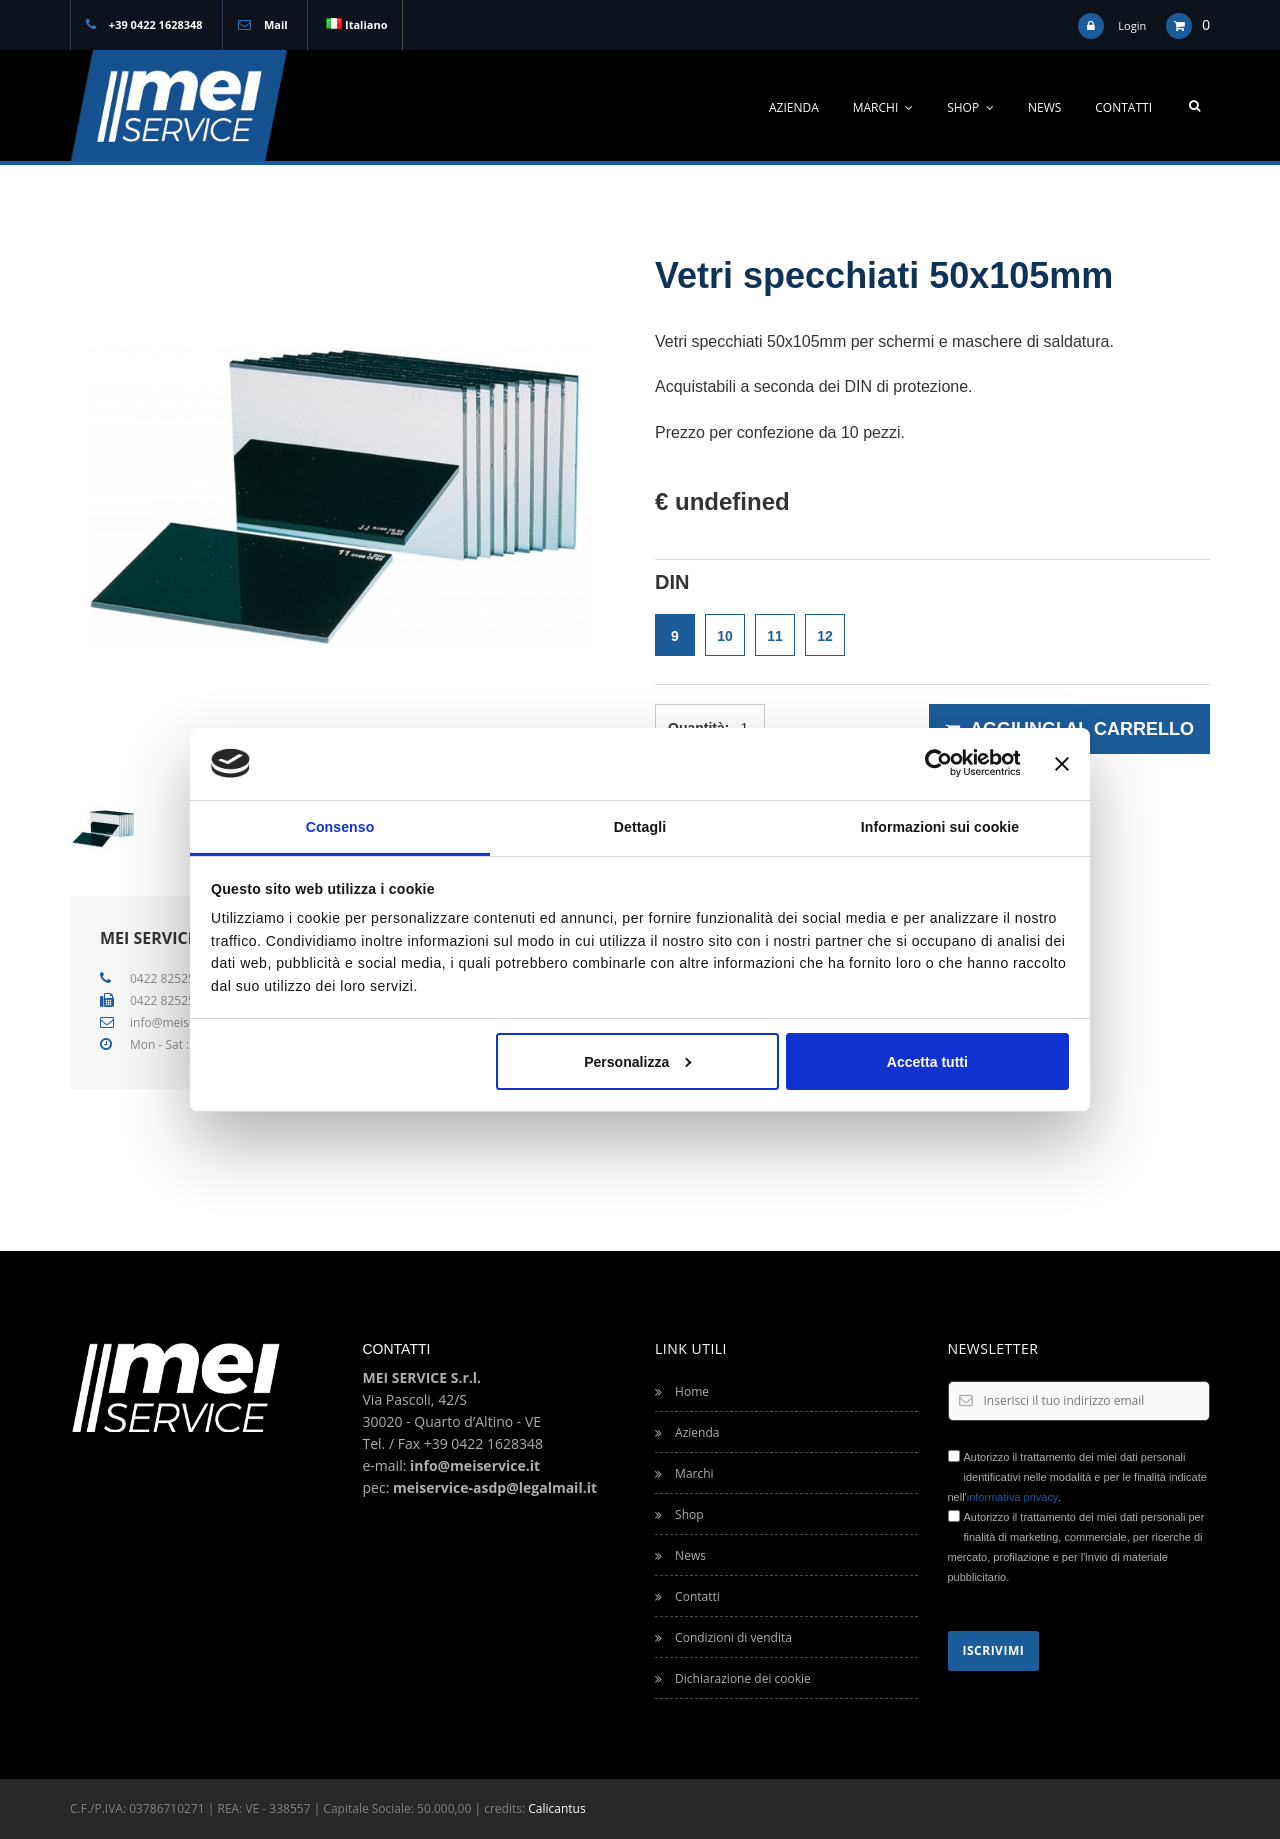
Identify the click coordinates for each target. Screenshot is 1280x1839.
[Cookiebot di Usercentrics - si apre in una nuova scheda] (932, 763)
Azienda (794, 107)
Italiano (356, 24)
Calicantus (556, 1808)
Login (1132, 25)
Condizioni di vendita (723, 1637)
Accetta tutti (927, 1061)
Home (682, 1391)
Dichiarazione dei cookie (733, 1678)
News (1044, 107)
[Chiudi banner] (1062, 763)
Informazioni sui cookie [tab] (940, 827)
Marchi (883, 107)
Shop (970, 107)
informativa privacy (1012, 1497)
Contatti (1123, 107)
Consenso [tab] (340, 827)
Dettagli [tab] (640, 827)
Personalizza (638, 1061)
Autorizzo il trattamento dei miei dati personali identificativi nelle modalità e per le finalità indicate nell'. (1077, 1477)
